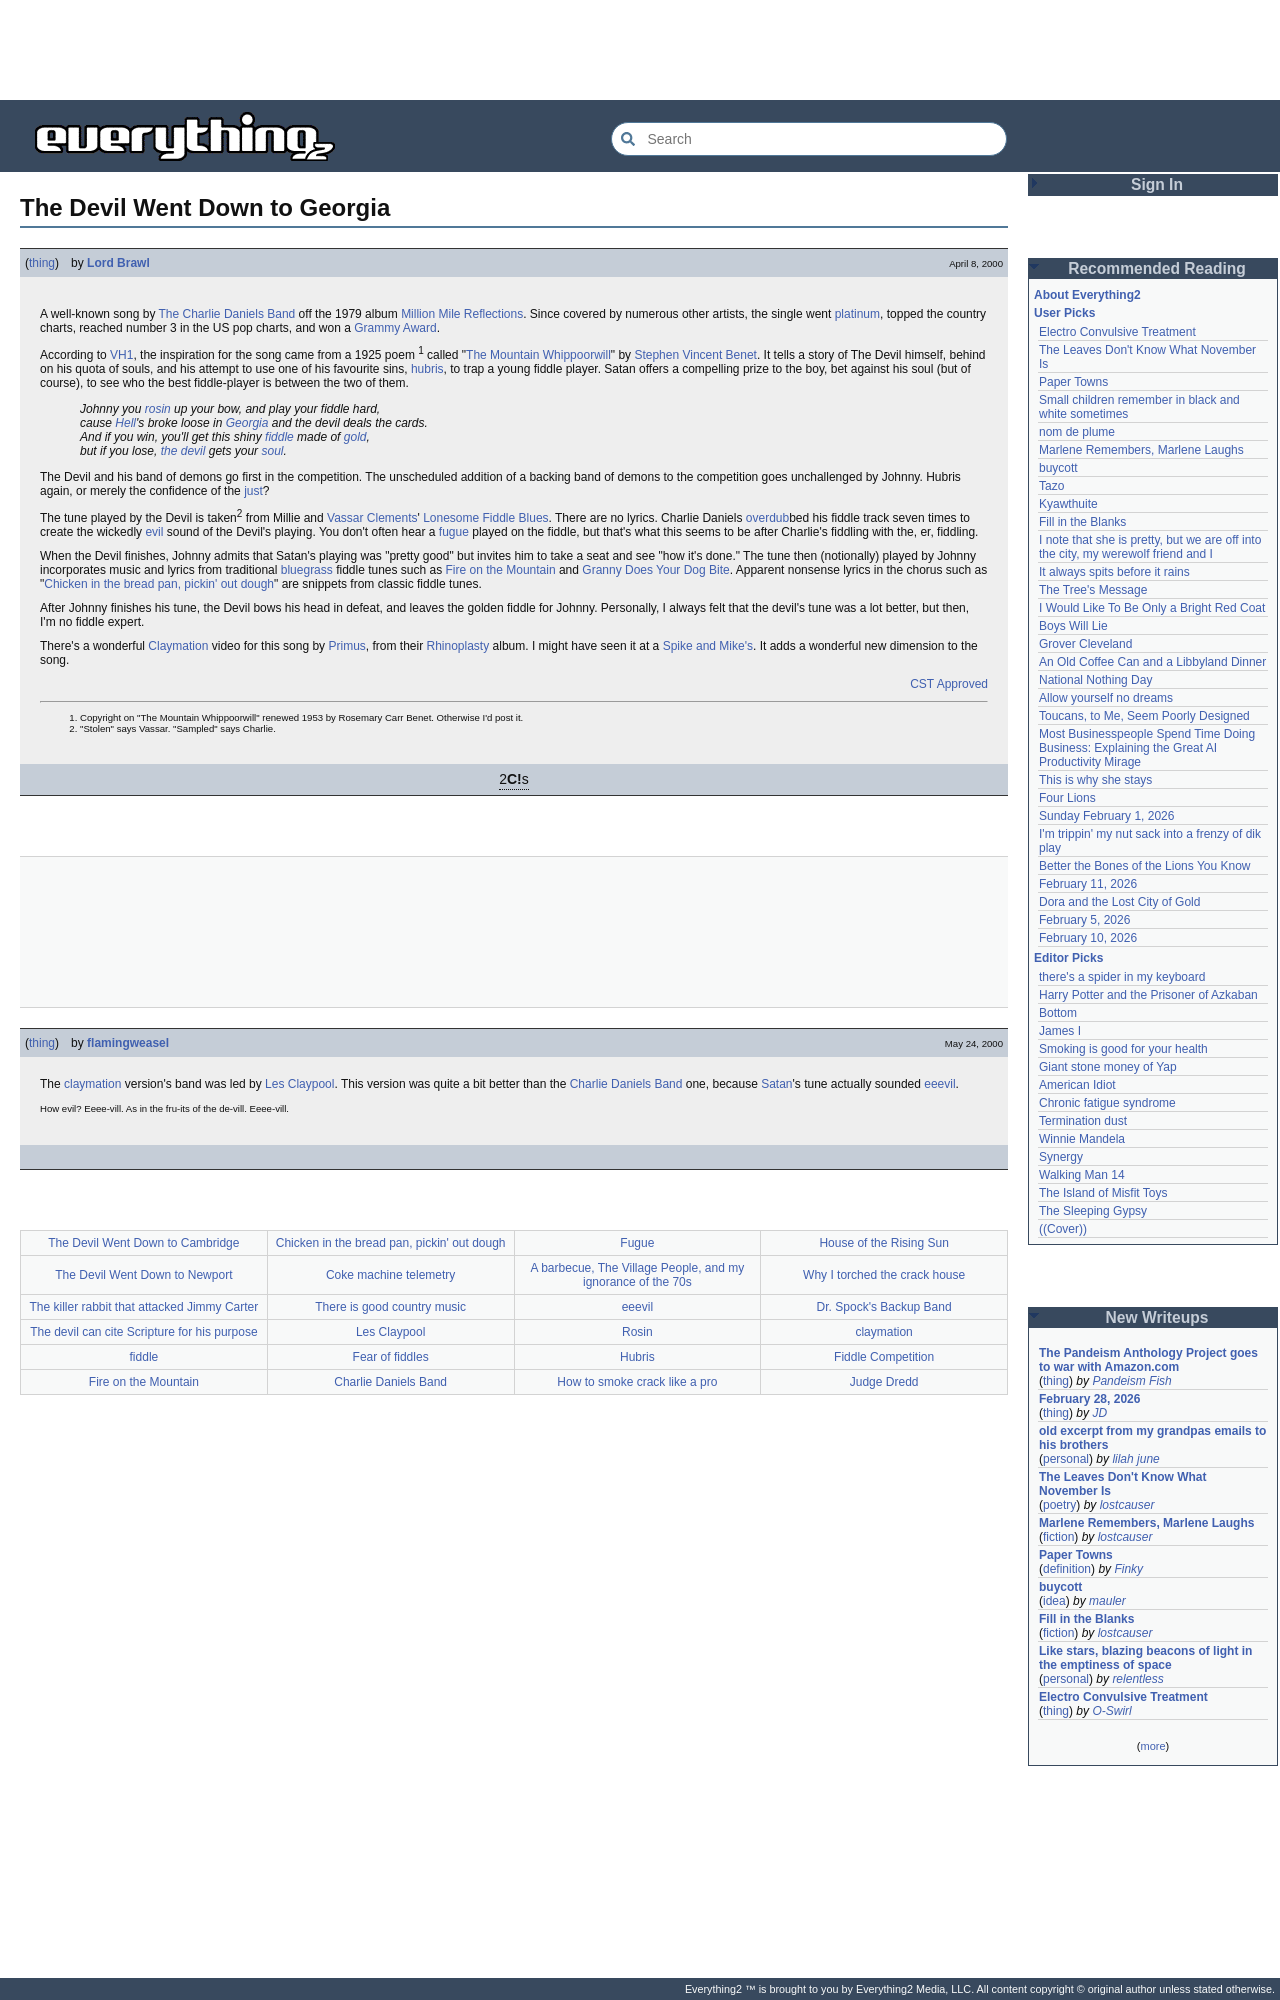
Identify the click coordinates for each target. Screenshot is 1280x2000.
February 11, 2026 (1088, 884)
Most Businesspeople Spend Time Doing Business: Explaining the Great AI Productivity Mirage (1147, 748)
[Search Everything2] (809, 139)
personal (1066, 1459)
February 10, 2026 (1088, 938)
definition (1067, 1569)
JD (1099, 1413)
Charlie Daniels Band (626, 1084)
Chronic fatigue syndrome (1107, 1103)
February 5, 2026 (1084, 920)
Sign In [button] (1157, 184)
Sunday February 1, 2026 (1106, 816)
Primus (346, 646)
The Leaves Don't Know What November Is (1123, 1484)
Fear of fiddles (391, 1357)
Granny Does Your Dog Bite (655, 570)
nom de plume (1077, 432)
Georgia (247, 423)
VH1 (121, 355)
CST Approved (949, 684)
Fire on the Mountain (501, 570)
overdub (767, 518)
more (1152, 1746)
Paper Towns (1073, 382)
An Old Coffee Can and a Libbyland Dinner (1152, 662)
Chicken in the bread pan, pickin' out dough (159, 584)
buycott (1058, 468)
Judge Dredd (884, 1382)
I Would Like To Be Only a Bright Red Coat (1152, 608)
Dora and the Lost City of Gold (1119, 902)
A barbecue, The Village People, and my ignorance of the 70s (638, 1275)
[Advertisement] (640, 50)
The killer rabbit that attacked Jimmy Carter (144, 1307)
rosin (158, 409)
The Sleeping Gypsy (1093, 1211)
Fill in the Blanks (1082, 522)
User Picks (1064, 313)
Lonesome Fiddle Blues (485, 518)
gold (355, 437)
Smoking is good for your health (1123, 1049)
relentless (1137, 1679)
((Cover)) (1063, 1229)
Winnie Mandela (1082, 1139)
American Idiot (1077, 1085)
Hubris (637, 1357)
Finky (1128, 1569)
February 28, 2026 (1089, 1399)
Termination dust (1083, 1121)
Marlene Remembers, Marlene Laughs (1141, 450)
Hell (125, 423)
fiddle (279, 437)
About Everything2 (1087, 295)
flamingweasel (128, 1043)
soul (272, 451)
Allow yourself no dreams (1106, 698)
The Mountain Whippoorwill (538, 355)
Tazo (1051, 486)
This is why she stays (1095, 780)
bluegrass (307, 570)
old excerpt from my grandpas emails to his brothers (1152, 1438)
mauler (1107, 1601)
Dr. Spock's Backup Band (884, 1307)
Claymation (178, 646)
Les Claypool (299, 1084)
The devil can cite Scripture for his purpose (143, 1332)
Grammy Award (395, 328)
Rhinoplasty (458, 646)
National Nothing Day (1095, 680)
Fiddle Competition (884, 1357)
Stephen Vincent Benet (695, 355)
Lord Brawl (118, 263)
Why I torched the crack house (884, 1275)
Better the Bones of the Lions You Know (1145, 866)
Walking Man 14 (1082, 1175)
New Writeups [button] (1157, 1317)
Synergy (1061, 1157)
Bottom (1058, 1013)
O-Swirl (1111, 1711)
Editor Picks (1068, 958)
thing (42, 263)
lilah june (1135, 1459)
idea (1054, 1601)
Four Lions (1067, 798)
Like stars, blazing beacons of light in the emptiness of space (1145, 1658)
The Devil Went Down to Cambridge (143, 1243)
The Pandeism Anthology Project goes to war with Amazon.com (1148, 1360)
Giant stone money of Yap (1108, 1067)
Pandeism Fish (1131, 1381)
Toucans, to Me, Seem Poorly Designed (1144, 716)
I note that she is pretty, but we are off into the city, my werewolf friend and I (1150, 547)
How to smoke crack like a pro (637, 1382)
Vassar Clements (372, 518)
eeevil (939, 1084)
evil (154, 532)
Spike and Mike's (708, 646)
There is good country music (390, 1307)
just (253, 491)
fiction (1058, 1537)
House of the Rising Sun (883, 1243)
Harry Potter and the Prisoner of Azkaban (1148, 995)
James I (1060, 1031)
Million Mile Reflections (462, 314)
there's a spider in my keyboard (1122, 977)
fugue (454, 532)
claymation (92, 1084)
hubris (427, 369)
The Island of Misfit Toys (1103, 1193)
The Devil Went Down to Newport (143, 1275)
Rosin (637, 1332)
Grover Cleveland (1085, 644)
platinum (857, 314)
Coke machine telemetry (390, 1275)
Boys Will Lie (1073, 626)
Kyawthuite (1068, 504)
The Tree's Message (1093, 590)
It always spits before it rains (1114, 572)
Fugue (637, 1243)
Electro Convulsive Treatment (1117, 332)
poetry (1059, 1505)
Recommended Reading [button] (1157, 268)
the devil (183, 451)
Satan (776, 1084)
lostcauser (1127, 1505)
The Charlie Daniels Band (227, 314)
